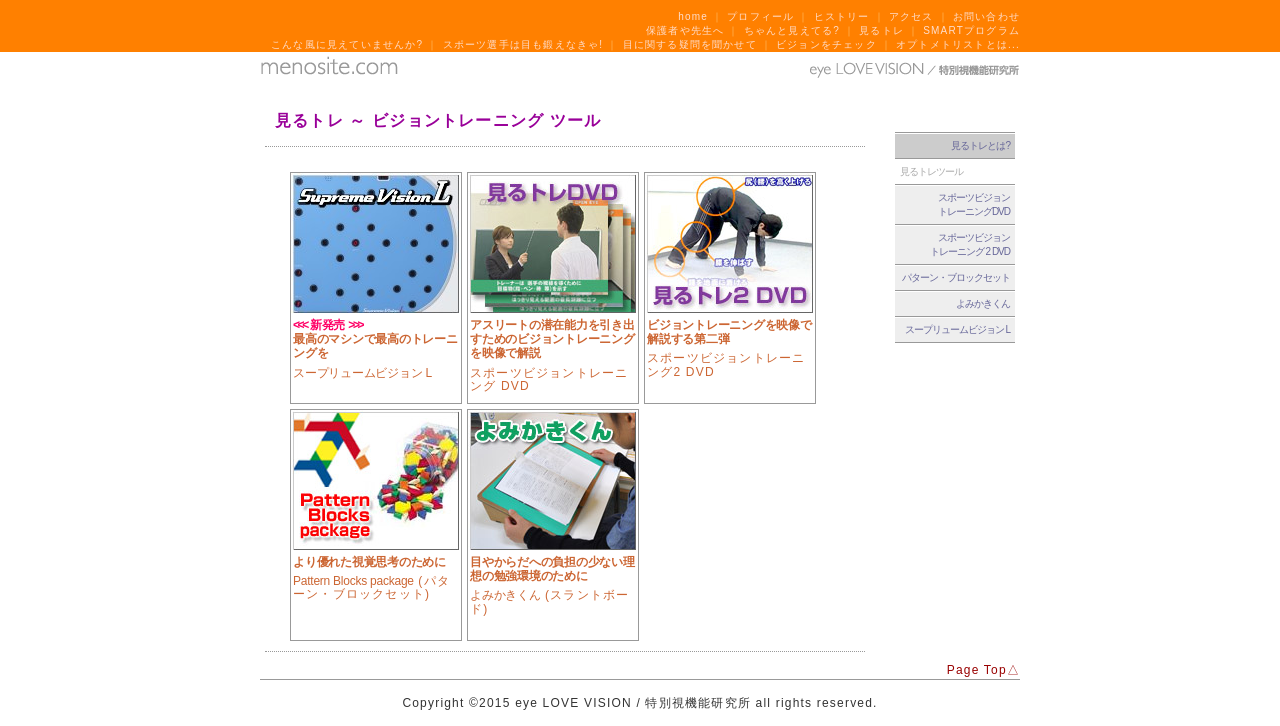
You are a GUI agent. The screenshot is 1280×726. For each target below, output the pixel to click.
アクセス (911, 16)
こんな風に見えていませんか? (347, 44)
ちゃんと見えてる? (792, 30)
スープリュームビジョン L (957, 329)
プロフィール (760, 16)
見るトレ (881, 30)
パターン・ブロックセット (956, 277)
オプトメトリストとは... (958, 44)
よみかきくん (983, 303)
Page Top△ (983, 670)
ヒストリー (842, 16)
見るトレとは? (980, 145)
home (693, 16)
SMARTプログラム (971, 30)
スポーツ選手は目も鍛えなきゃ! (523, 44)
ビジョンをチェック (826, 44)
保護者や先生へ (685, 30)
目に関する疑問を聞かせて (690, 44)
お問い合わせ (986, 16)
